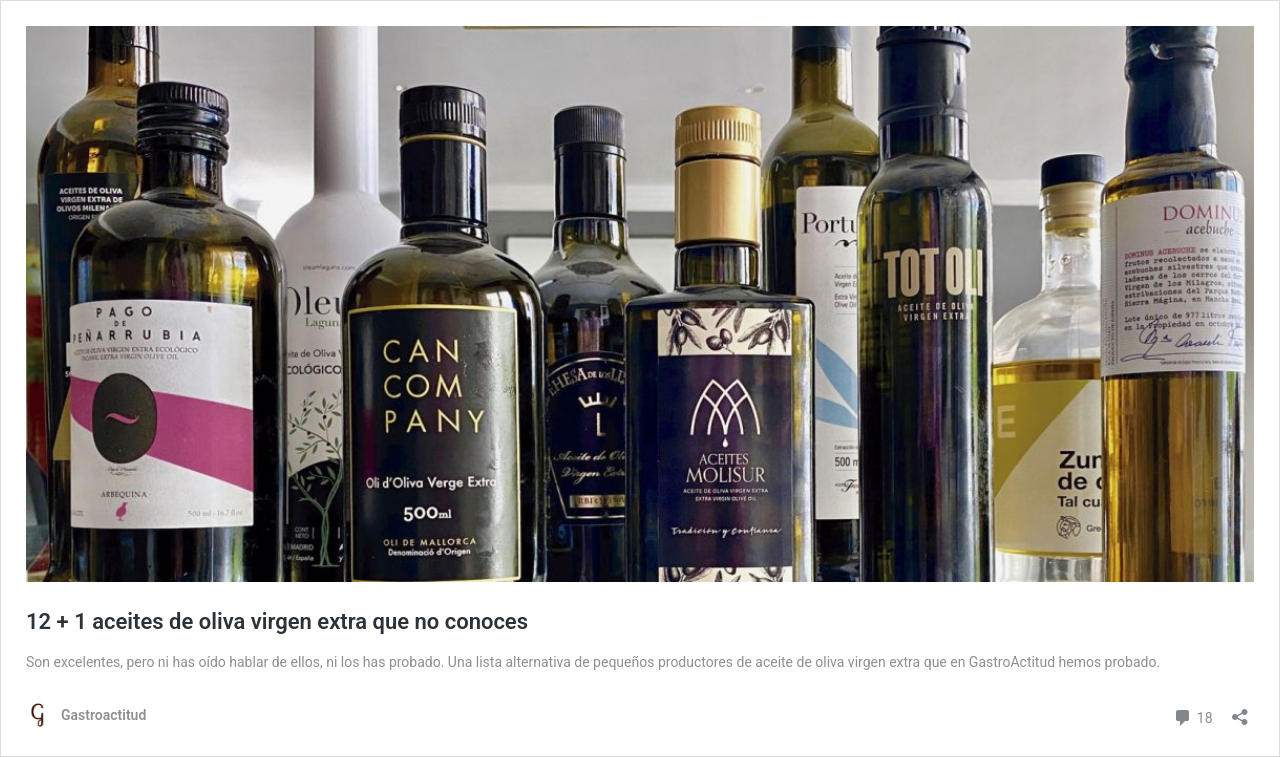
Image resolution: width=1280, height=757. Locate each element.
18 (1192, 715)
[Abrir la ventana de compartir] (1240, 710)
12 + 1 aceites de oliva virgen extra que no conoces (277, 621)
